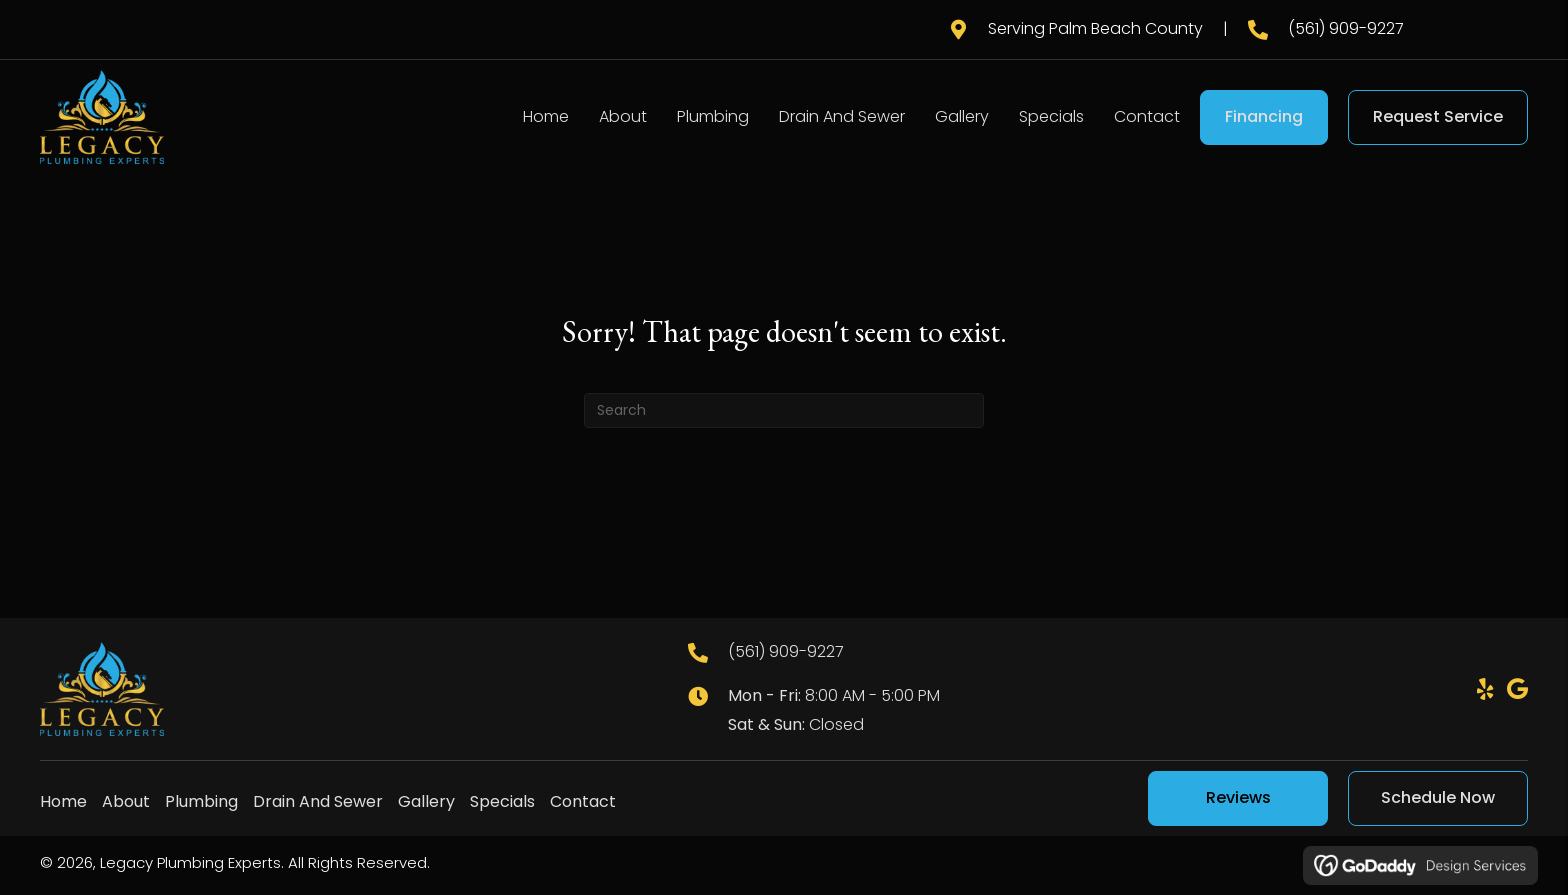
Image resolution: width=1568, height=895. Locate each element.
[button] (1485, 689)
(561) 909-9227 (1346, 28)
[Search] (784, 410)
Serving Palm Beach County (1095, 28)
